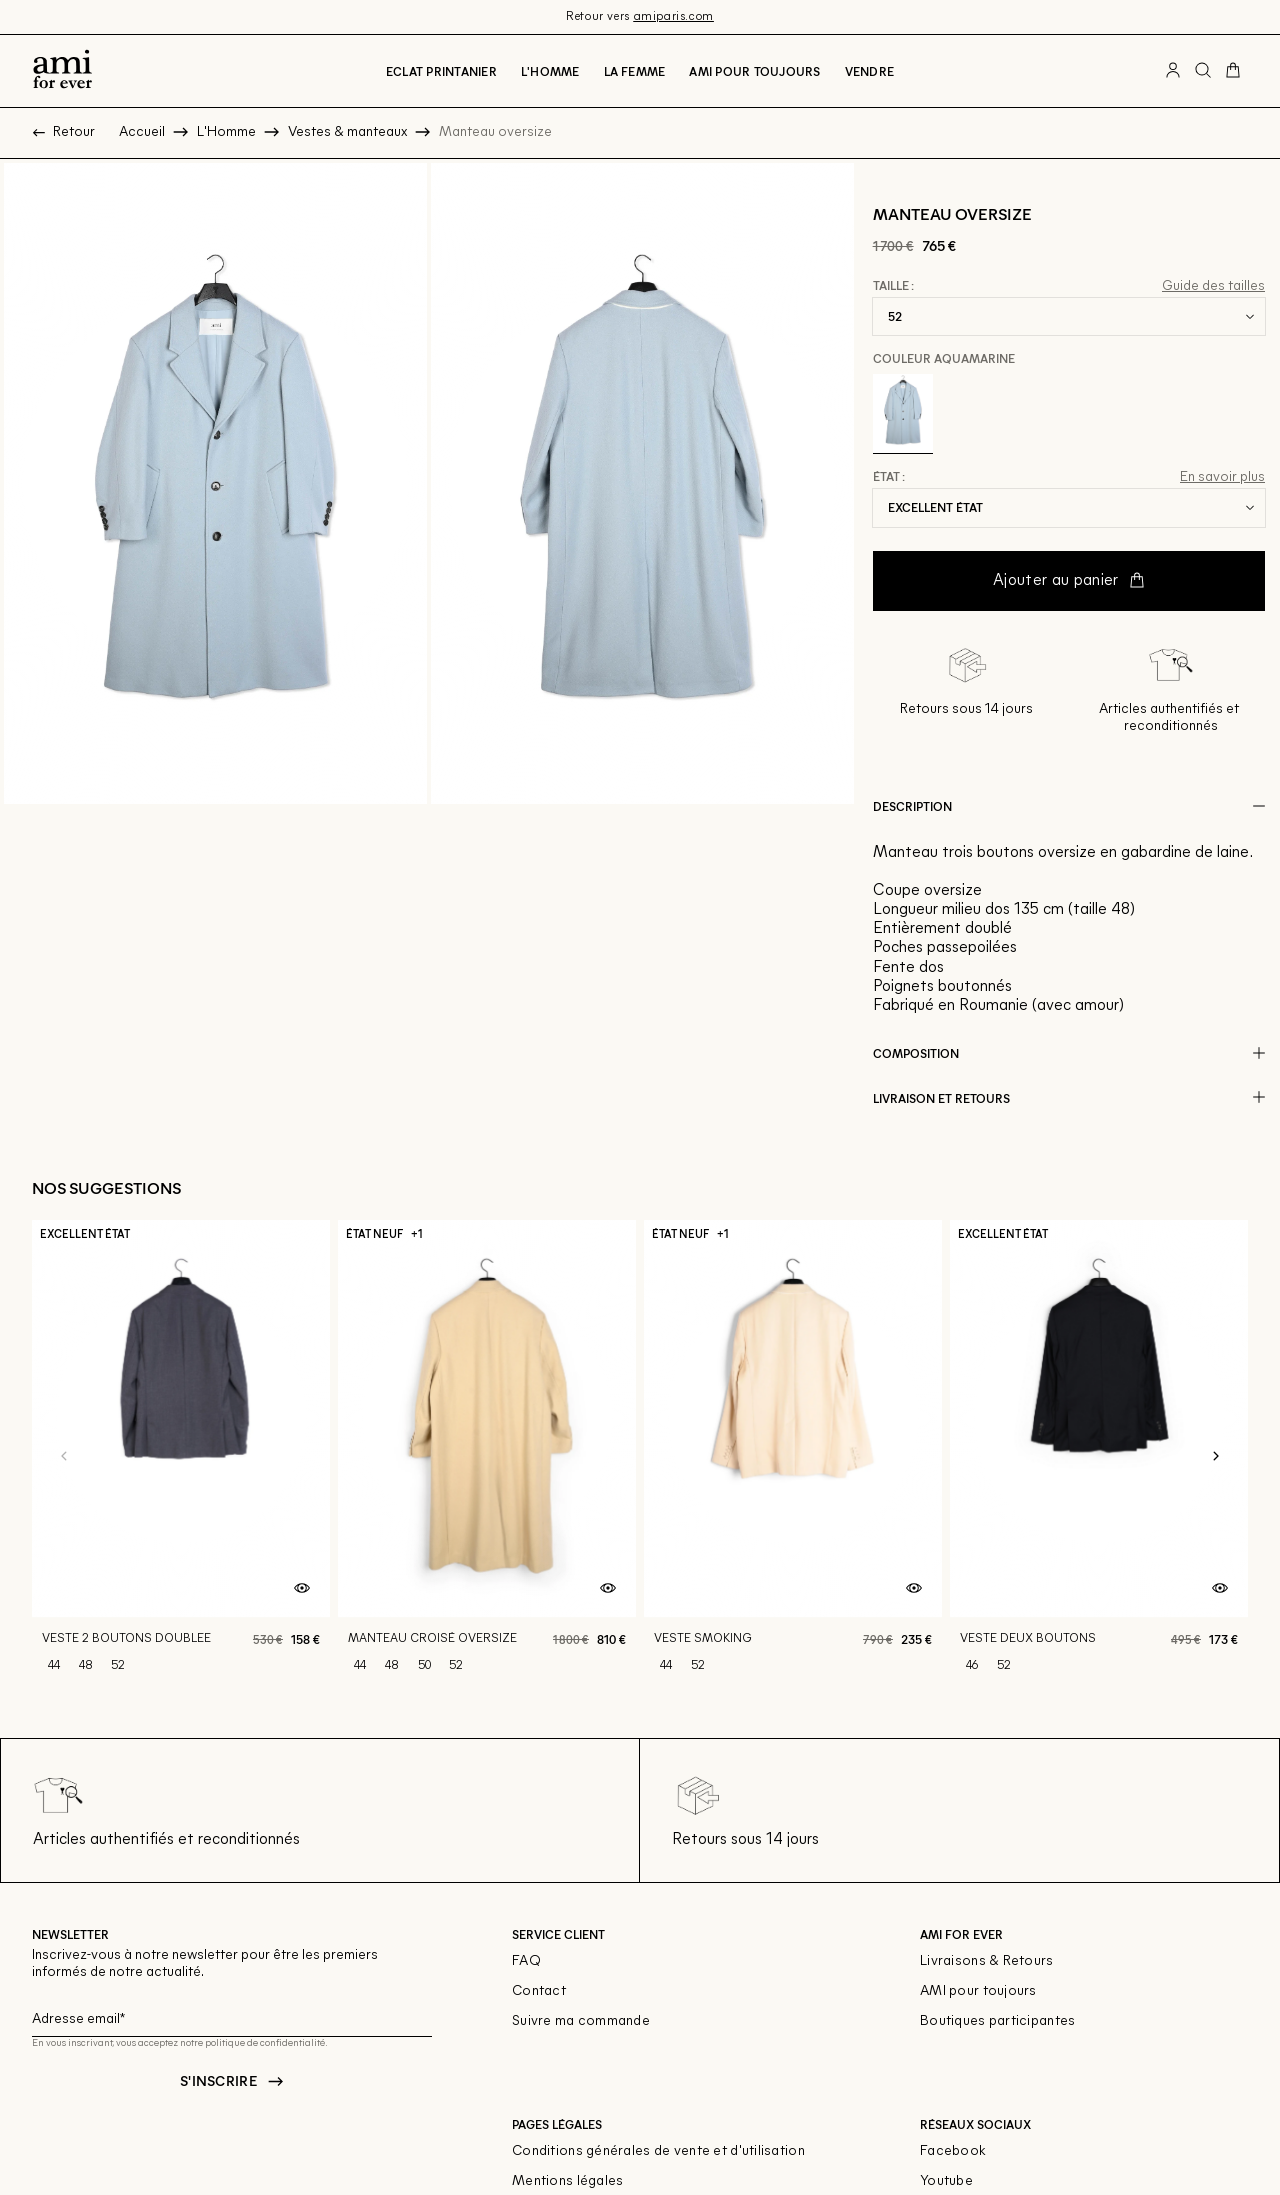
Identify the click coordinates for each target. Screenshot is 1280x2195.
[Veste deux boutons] (1099, 1457)
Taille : (893, 286)
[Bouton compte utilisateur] (1173, 71)
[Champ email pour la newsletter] (232, 2016)
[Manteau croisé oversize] (487, 1457)
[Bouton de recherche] (1203, 71)
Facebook (953, 2151)
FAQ (526, 1961)
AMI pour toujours (978, 1991)
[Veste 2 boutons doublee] (181, 1457)
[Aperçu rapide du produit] (302, 1589)
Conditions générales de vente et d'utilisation (658, 2151)
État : (889, 477)
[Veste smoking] (793, 1457)
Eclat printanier (441, 71)
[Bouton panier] (1233, 71)
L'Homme (550, 71)
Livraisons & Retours (987, 1961)
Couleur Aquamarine (944, 358)
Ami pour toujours (754, 71)
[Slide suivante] (1216, 1457)
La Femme (635, 71)
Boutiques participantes (997, 2021)
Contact (539, 1991)
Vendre (869, 71)
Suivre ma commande (581, 2021)
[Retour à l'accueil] (62, 71)
